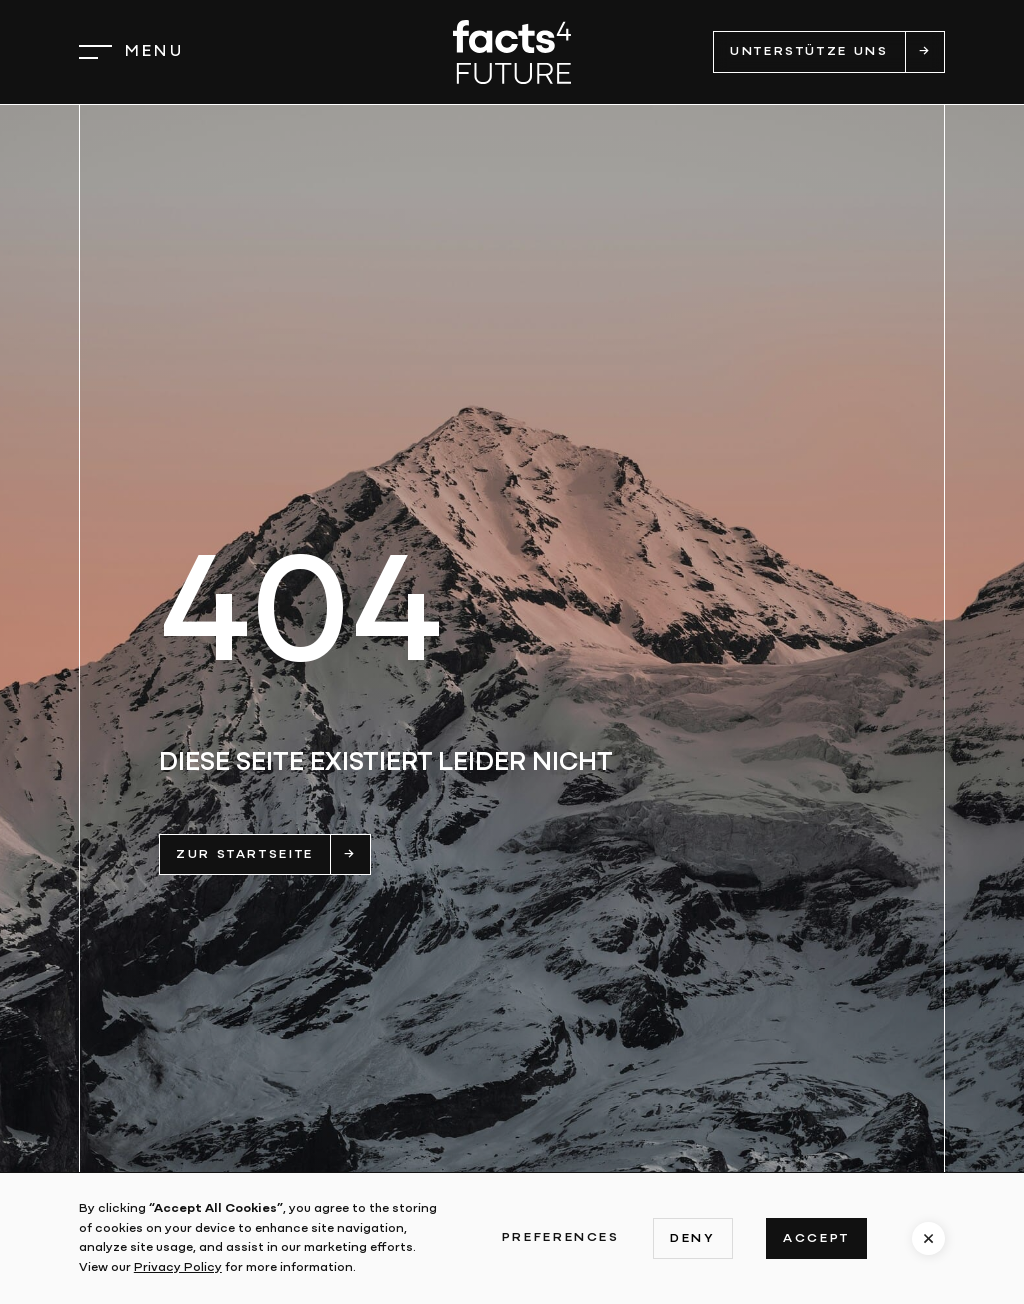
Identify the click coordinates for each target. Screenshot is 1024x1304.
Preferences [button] (561, 1237)
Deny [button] (693, 1238)
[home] (512, 51)
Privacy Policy (178, 1267)
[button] (131, 52)
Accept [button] (816, 1238)
